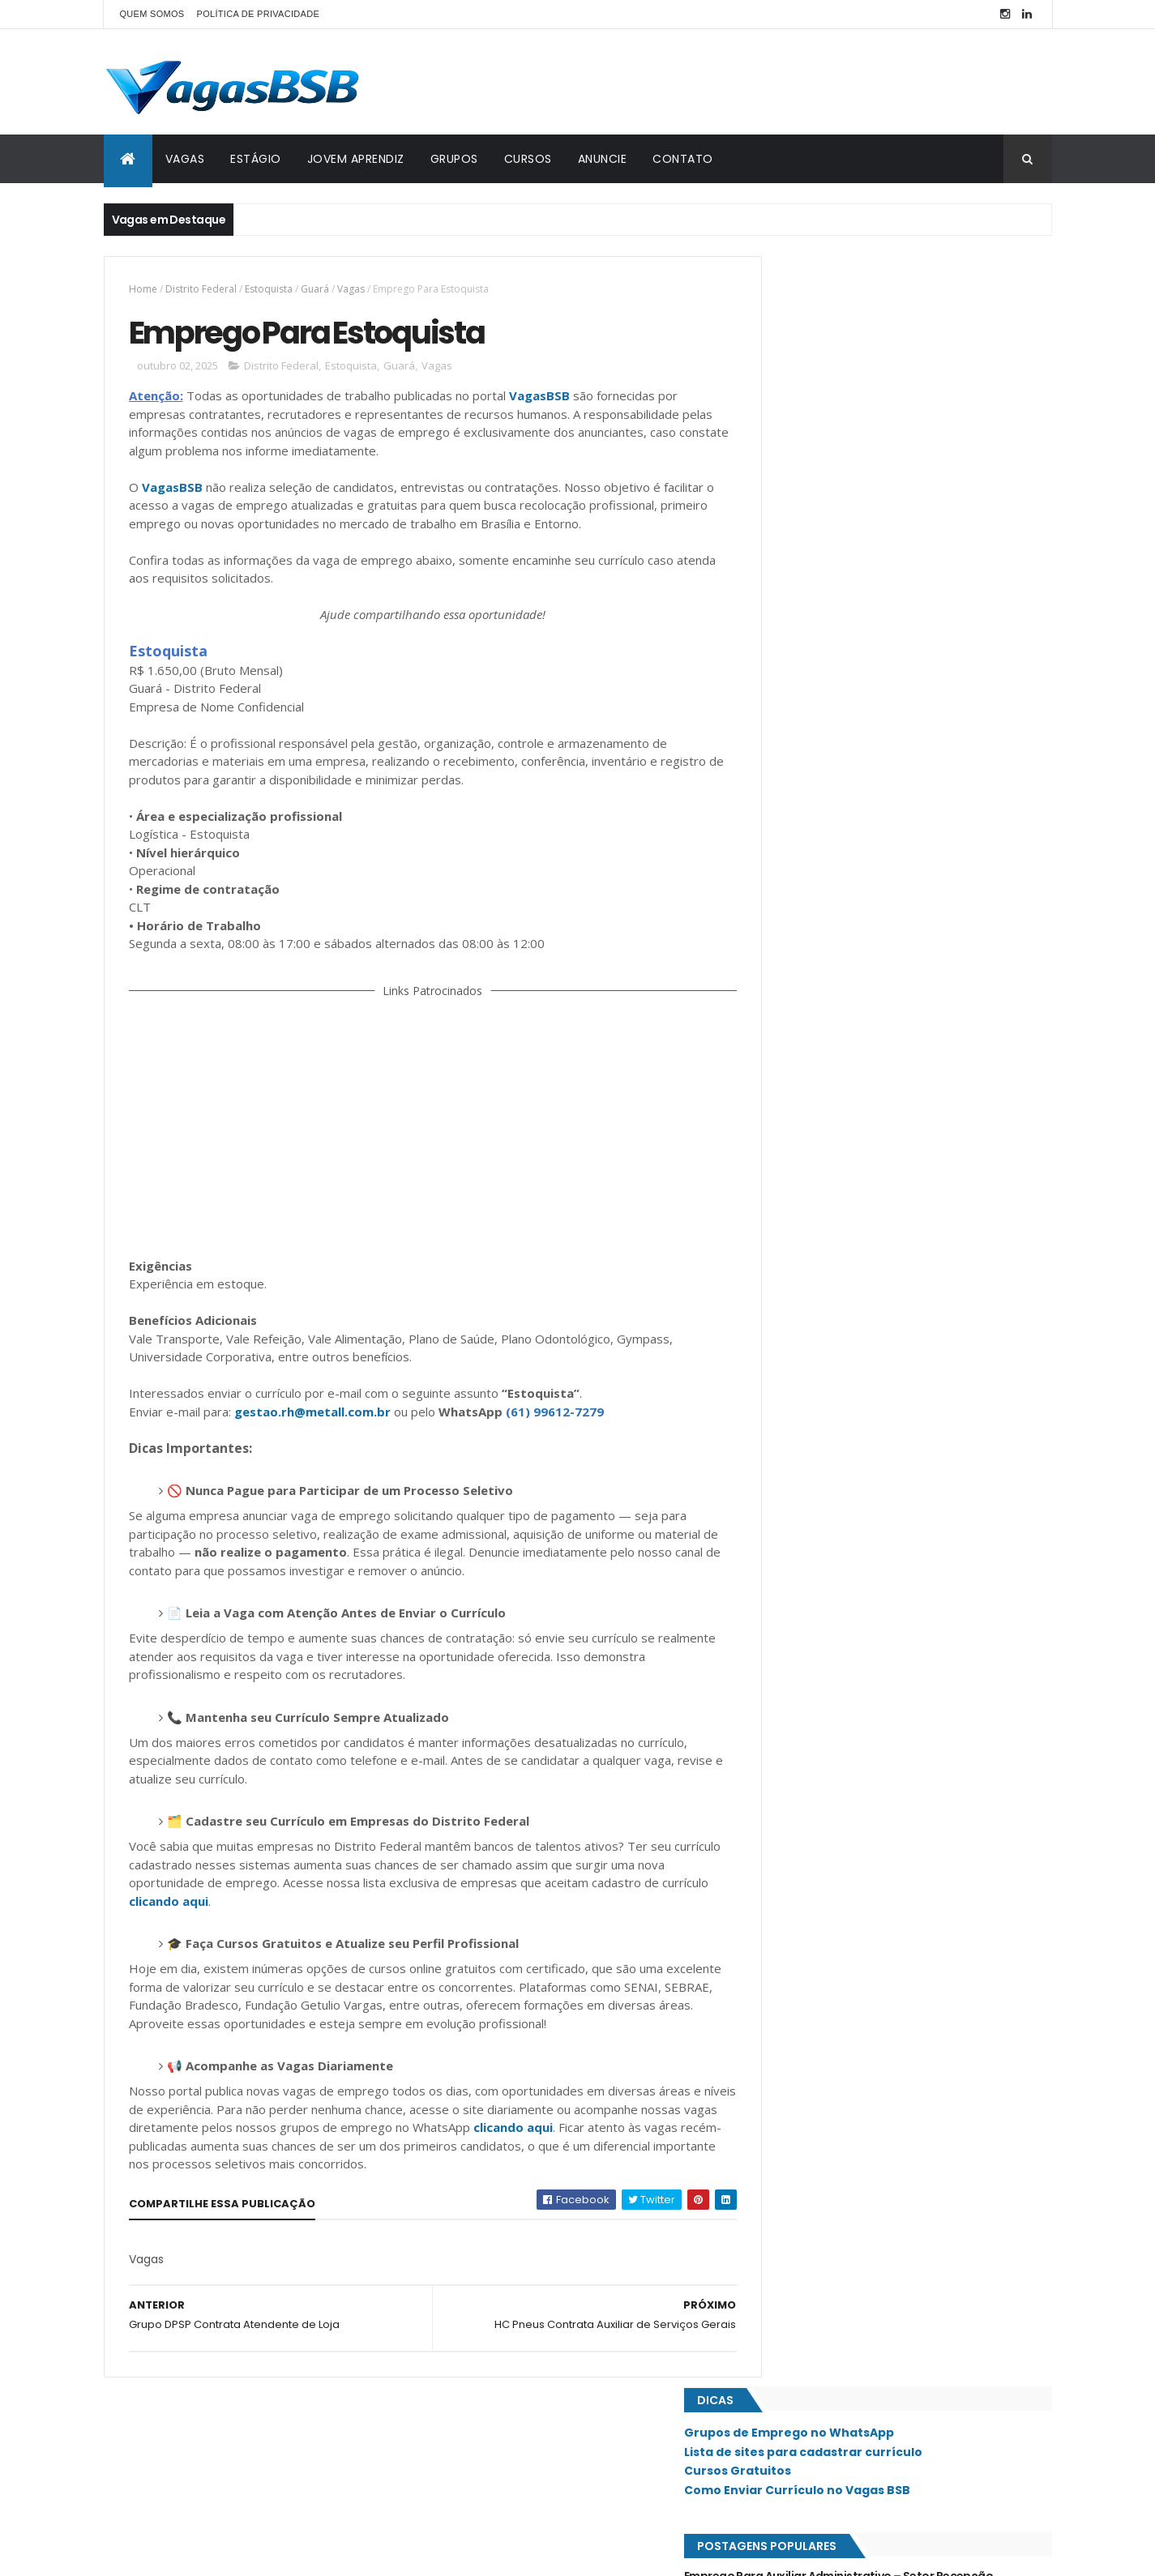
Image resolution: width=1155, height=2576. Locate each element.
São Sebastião (804, 1444)
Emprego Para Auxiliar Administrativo (861, 692)
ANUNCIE (602, 159)
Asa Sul (788, 869)
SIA (777, 1280)
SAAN (782, 1252)
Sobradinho (799, 1389)
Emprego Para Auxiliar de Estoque (850, 561)
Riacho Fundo (804, 1225)
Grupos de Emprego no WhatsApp (863, 302)
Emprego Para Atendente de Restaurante (872, 593)
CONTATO (682, 159)
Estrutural (797, 924)
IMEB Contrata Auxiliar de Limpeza (852, 626)
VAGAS (185, 159)
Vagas (351, 289)
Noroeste (793, 1088)
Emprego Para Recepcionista (838, 527)
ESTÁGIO (255, 159)
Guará (315, 289)
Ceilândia (792, 897)
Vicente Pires (801, 1526)
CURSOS (528, 159)
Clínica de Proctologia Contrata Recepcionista (889, 494)
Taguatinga (798, 1472)
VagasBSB (539, 398)
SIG (777, 1307)
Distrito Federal (201, 289)
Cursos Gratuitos (811, 340)
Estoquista (269, 289)
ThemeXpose (194, 2554)
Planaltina (795, 1170)
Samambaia (796, 1335)
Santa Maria (799, 1362)
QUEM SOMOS (152, 14)
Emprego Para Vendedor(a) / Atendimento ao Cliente (885, 766)
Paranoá (790, 1143)
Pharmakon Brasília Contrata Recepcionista (880, 659)
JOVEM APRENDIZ (355, 159)
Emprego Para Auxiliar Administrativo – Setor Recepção (882, 454)
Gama (783, 952)
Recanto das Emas (814, 1198)
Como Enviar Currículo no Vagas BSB (871, 360)
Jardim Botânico (810, 1006)
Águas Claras (803, 1554)
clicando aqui (218, 1921)
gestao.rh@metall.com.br (312, 1432)
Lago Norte (798, 1033)
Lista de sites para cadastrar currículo (877, 321)
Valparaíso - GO (809, 1499)
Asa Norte (794, 841)
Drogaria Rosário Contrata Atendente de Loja (885, 725)
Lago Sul (791, 1061)
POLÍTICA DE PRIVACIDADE (258, 14)
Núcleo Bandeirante (818, 1115)
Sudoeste (792, 1417)
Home (143, 289)
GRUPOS (454, 159)
